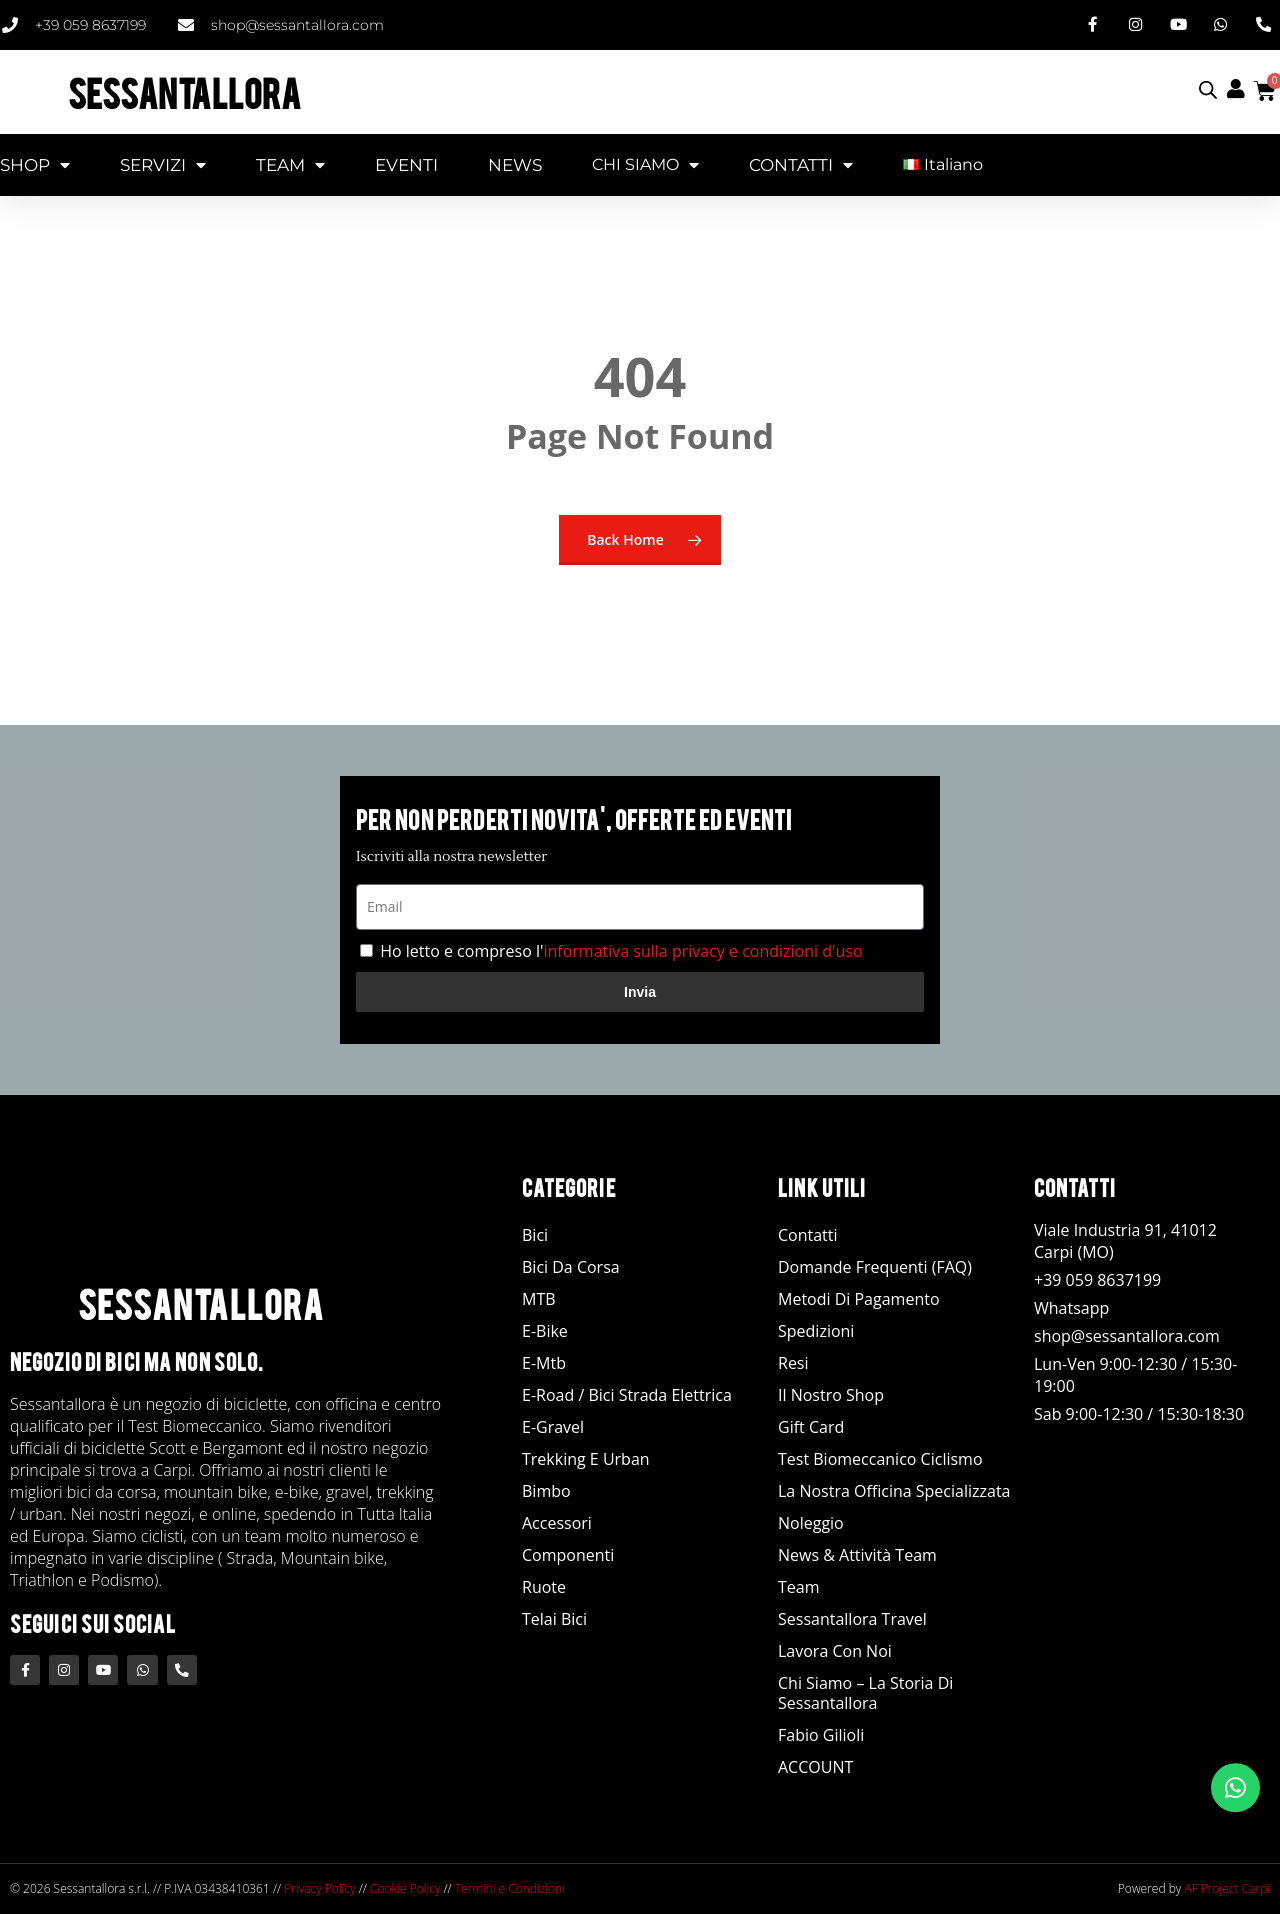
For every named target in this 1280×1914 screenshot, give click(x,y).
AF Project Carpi (1227, 1888)
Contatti (808, 1235)
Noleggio (811, 1523)
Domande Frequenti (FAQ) (875, 1267)
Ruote (544, 1587)
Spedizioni (816, 1331)
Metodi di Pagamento (859, 1299)
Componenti (568, 1555)
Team (799, 1587)
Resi (793, 1363)
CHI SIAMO (645, 164)
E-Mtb (544, 1363)
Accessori (557, 1523)
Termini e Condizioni (510, 1888)
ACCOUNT (815, 1767)
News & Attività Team (857, 1555)
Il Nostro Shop (831, 1395)
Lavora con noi (835, 1651)
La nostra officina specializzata (894, 1491)
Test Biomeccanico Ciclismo (880, 1459)
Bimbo (546, 1491)
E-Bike (545, 1331)
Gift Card (811, 1427)
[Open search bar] (1208, 89)
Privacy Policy (319, 1888)
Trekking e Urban (586, 1459)
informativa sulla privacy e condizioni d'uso (702, 951)
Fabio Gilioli (821, 1735)
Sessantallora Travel (852, 1619)
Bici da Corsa (571, 1267)
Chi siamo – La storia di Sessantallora (865, 1693)
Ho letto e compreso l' (621, 951)
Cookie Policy (405, 1888)
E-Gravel (553, 1427)
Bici (535, 1235)
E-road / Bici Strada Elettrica (627, 1395)
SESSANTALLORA (184, 90)
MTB (539, 1299)
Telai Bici (554, 1619)
